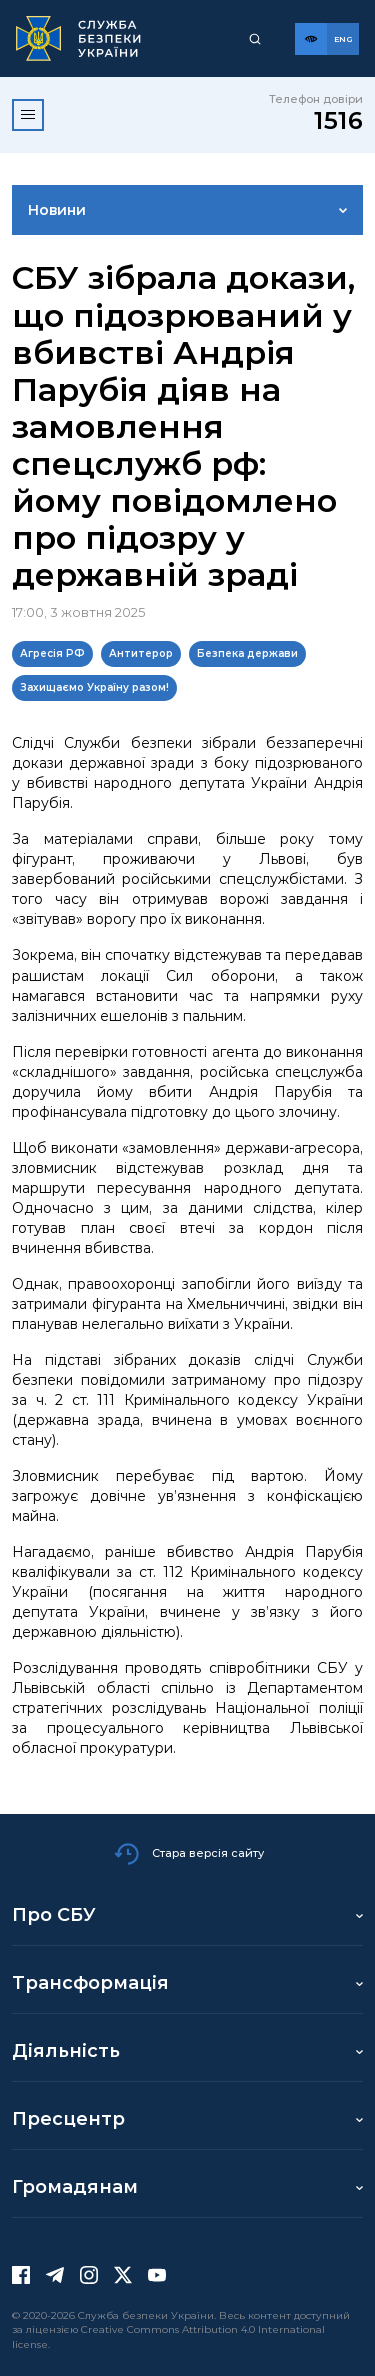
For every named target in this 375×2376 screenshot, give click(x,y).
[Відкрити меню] (28, 115)
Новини (57, 210)
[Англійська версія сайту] (343, 39)
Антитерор (141, 653)
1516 (338, 120)
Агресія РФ (52, 653)
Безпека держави (247, 653)
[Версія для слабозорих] (311, 39)
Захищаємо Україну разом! (94, 687)
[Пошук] (255, 39)
